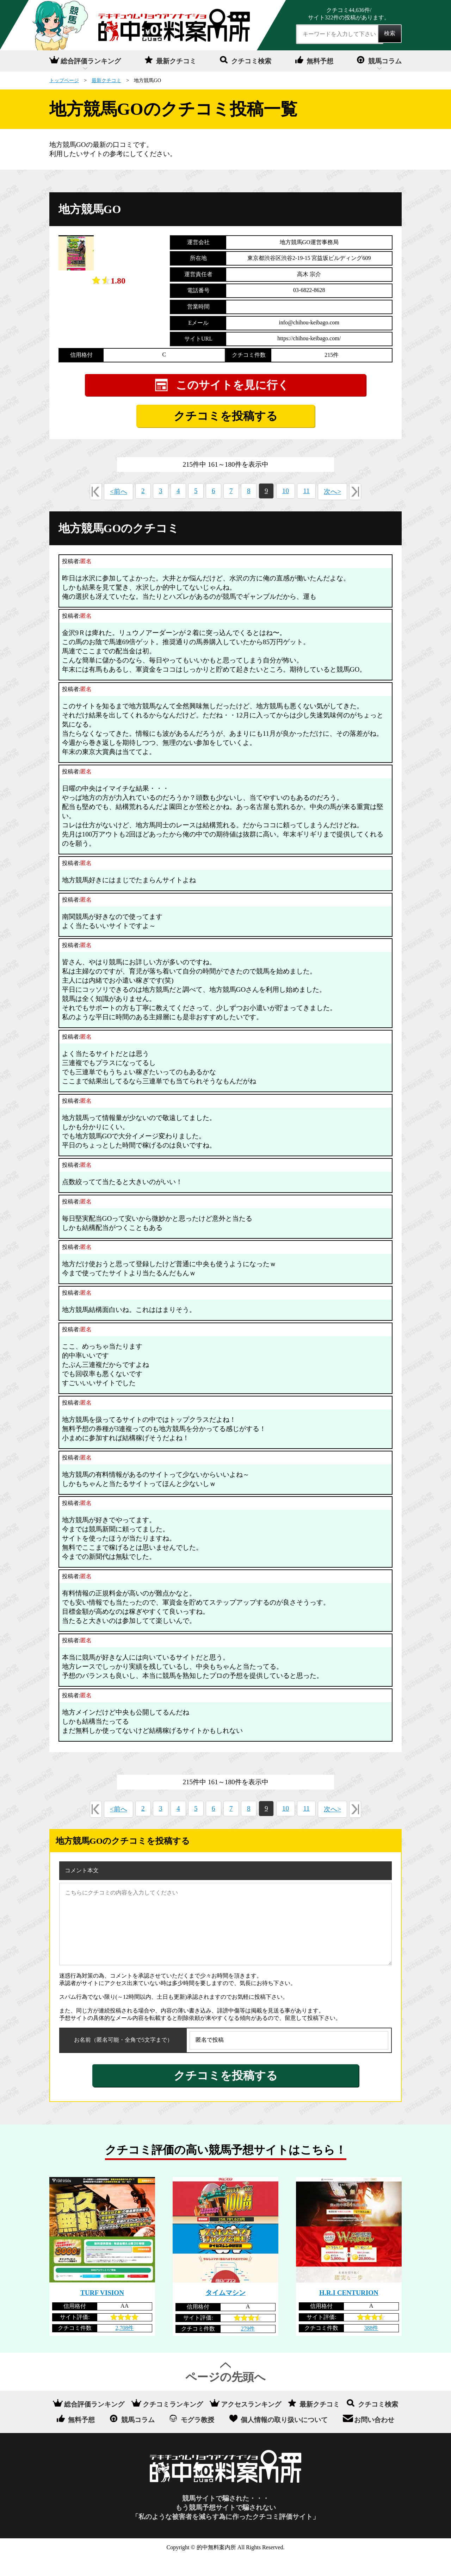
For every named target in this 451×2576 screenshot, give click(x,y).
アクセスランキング (251, 2423)
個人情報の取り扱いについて (284, 2439)
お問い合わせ (374, 2439)
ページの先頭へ (225, 2396)
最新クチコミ (176, 61)
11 (306, 510)
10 (285, 510)
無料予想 (320, 61)
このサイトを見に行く (232, 404)
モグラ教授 (197, 2439)
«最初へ (96, 510)
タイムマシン (225, 2311)
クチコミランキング (173, 2423)
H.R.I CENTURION (348, 2311)
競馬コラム (385, 61)
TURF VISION (102, 2311)
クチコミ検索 (251, 61)
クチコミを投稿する (226, 435)
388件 (371, 2347)
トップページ (64, 80)
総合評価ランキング (91, 61)
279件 (248, 2348)
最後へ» (355, 510)
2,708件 (124, 2347)
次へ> (332, 510)
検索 (389, 33)
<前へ (118, 510)
